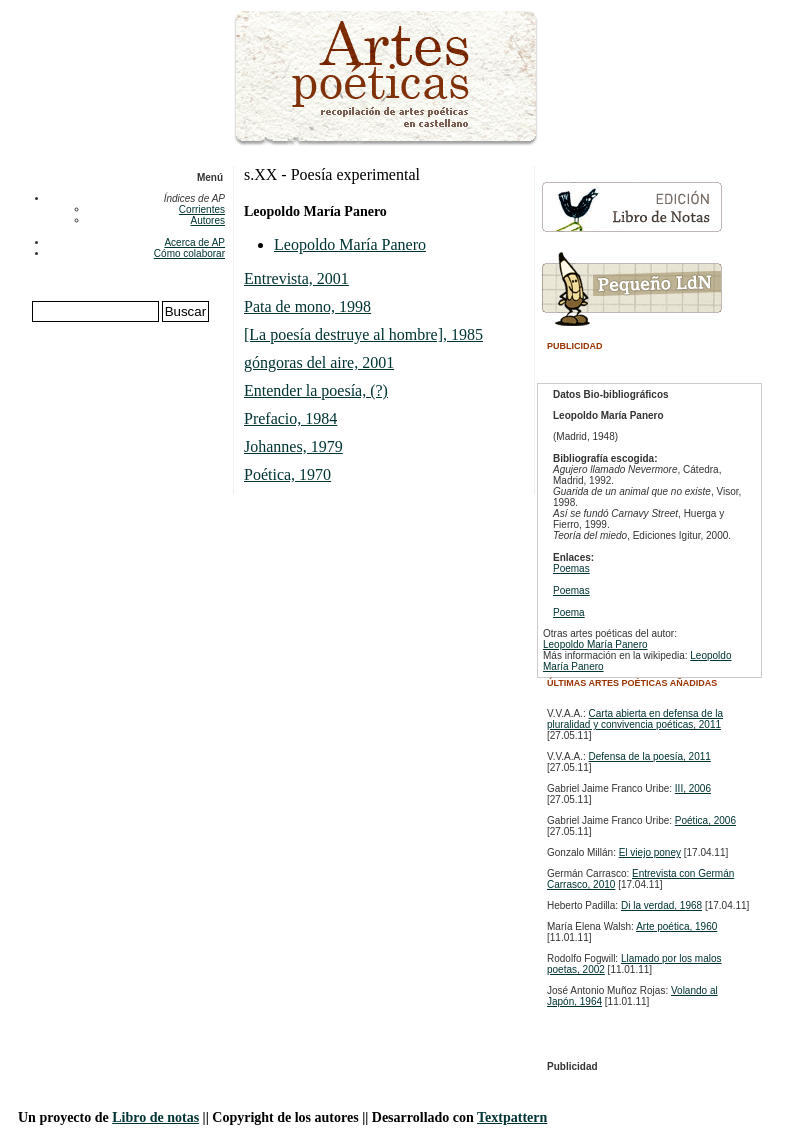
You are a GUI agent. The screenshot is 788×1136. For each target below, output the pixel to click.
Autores (208, 220)
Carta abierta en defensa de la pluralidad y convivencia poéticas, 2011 (635, 719)
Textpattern (512, 1117)
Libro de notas (155, 1117)
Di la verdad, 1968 (661, 905)
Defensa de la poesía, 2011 (650, 756)
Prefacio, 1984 (290, 418)
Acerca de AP (194, 242)
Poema (569, 612)
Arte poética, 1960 (676, 926)
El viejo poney (650, 852)
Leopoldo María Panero (350, 244)
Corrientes (202, 209)
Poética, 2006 (705, 820)
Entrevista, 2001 (296, 278)
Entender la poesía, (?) (316, 390)
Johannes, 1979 (293, 446)
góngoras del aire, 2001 (319, 362)
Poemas (571, 568)
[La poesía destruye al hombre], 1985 (363, 334)
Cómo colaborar (189, 253)
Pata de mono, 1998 (307, 306)
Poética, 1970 (287, 474)
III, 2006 (693, 788)
